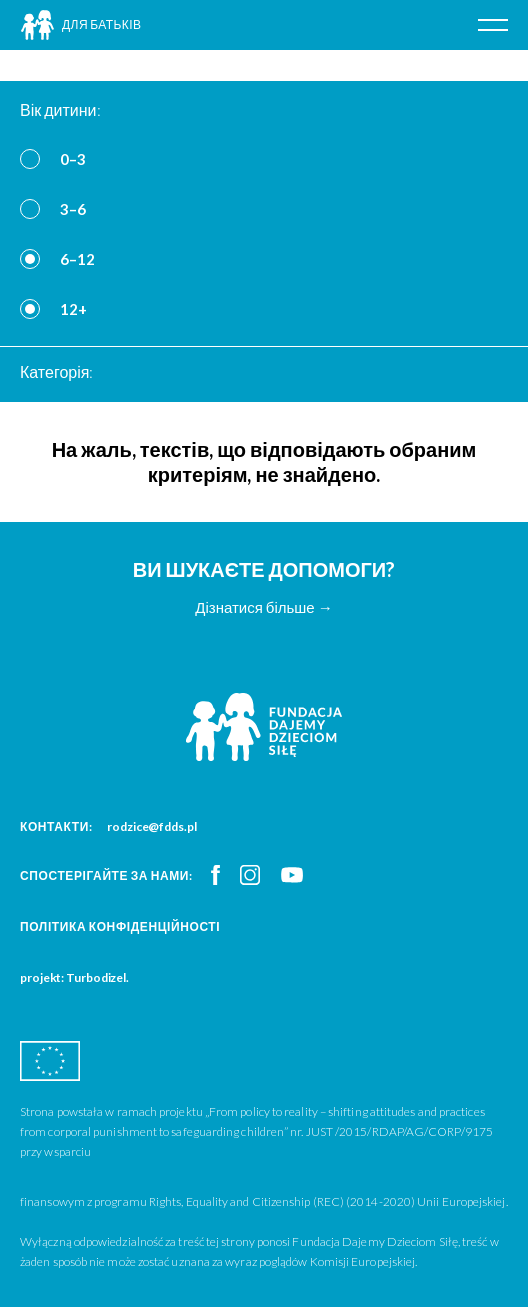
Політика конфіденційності (120, 926)
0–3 (73, 159)
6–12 (77, 259)
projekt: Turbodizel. (74, 977)
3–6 (73, 209)
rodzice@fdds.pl (152, 826)
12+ (73, 309)
